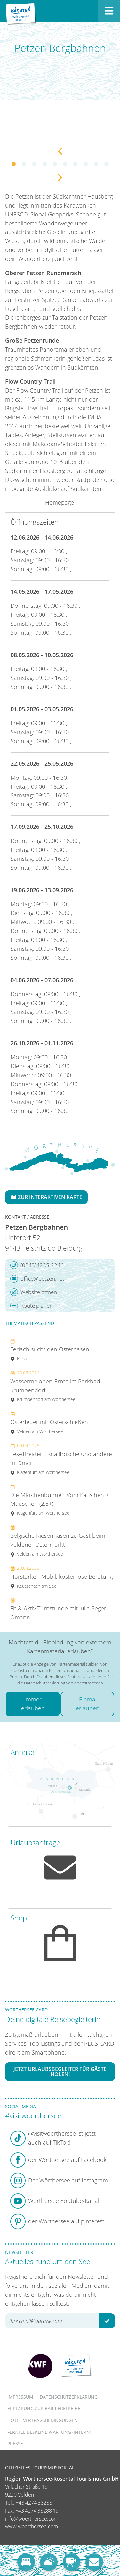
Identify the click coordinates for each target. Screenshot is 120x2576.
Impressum (20, 2397)
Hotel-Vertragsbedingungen (42, 2420)
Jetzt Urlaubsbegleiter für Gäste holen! (60, 2072)
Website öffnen (33, 1292)
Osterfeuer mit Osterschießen (49, 1422)
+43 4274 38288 (34, 2502)
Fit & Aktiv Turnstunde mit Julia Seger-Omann (59, 1609)
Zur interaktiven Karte (46, 1197)
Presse (15, 2444)
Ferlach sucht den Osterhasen (49, 1350)
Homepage (59, 502)
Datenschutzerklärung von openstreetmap (63, 1683)
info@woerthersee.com (31, 2518)
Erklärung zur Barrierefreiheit (45, 2408)
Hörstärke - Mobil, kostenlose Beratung (61, 1577)
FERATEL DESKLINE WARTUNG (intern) (49, 2432)
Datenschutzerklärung (69, 2397)
